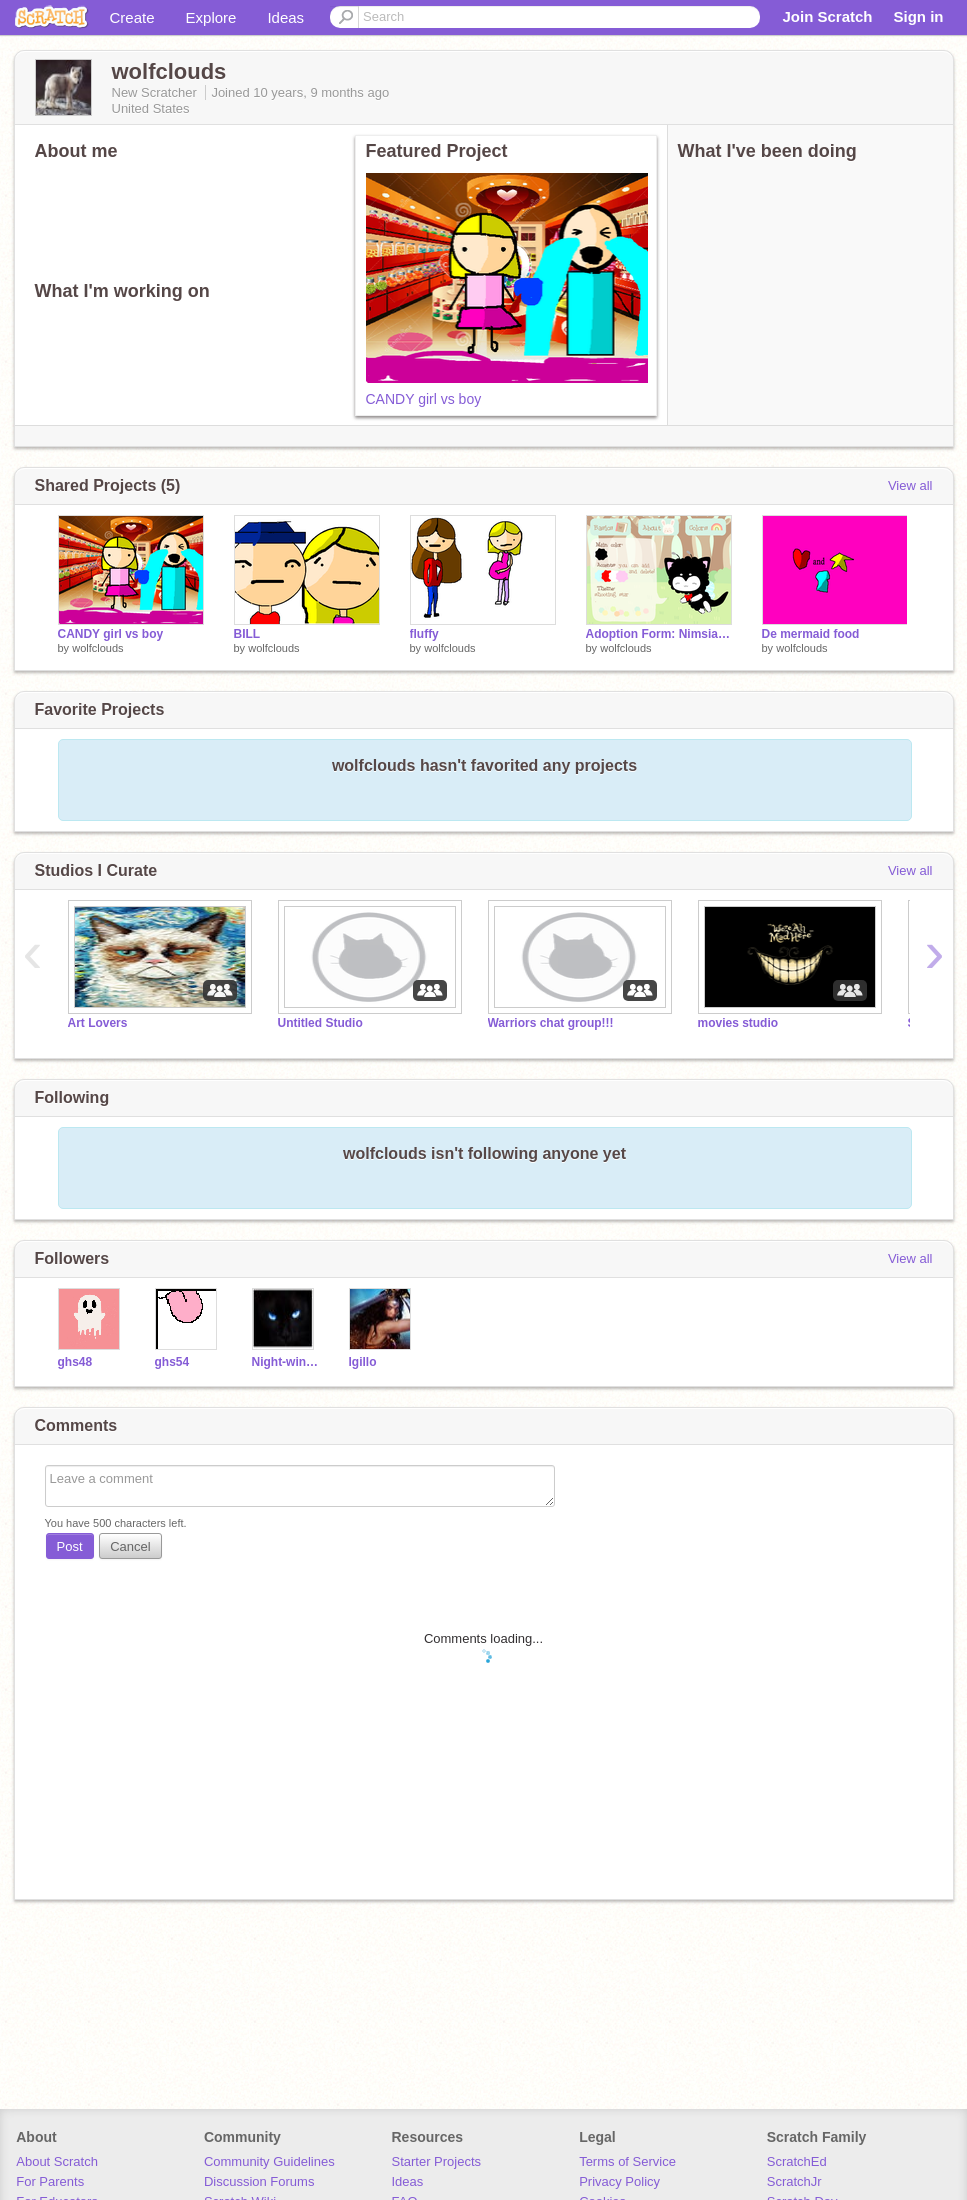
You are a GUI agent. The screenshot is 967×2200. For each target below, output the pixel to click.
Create (132, 17)
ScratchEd (797, 2161)
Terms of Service (627, 2161)
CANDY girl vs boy (424, 399)
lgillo (363, 1362)
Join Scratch (827, 16)
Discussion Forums (259, 2181)
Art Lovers (98, 1023)
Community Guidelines (269, 2161)
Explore (211, 17)
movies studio (738, 1023)
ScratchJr (794, 2181)
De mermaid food (811, 634)
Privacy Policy (619, 2181)
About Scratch (57, 2161)
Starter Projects (437, 2161)
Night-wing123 (285, 1362)
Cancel (130, 1546)
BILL (247, 634)
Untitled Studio (320, 1023)
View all (910, 485)
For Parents (50, 2181)
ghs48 (75, 1362)
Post (70, 1546)
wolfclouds (97, 648)
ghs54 (172, 1362)
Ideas (285, 17)
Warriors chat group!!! (551, 1023)
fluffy (424, 634)
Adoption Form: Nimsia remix (659, 634)
